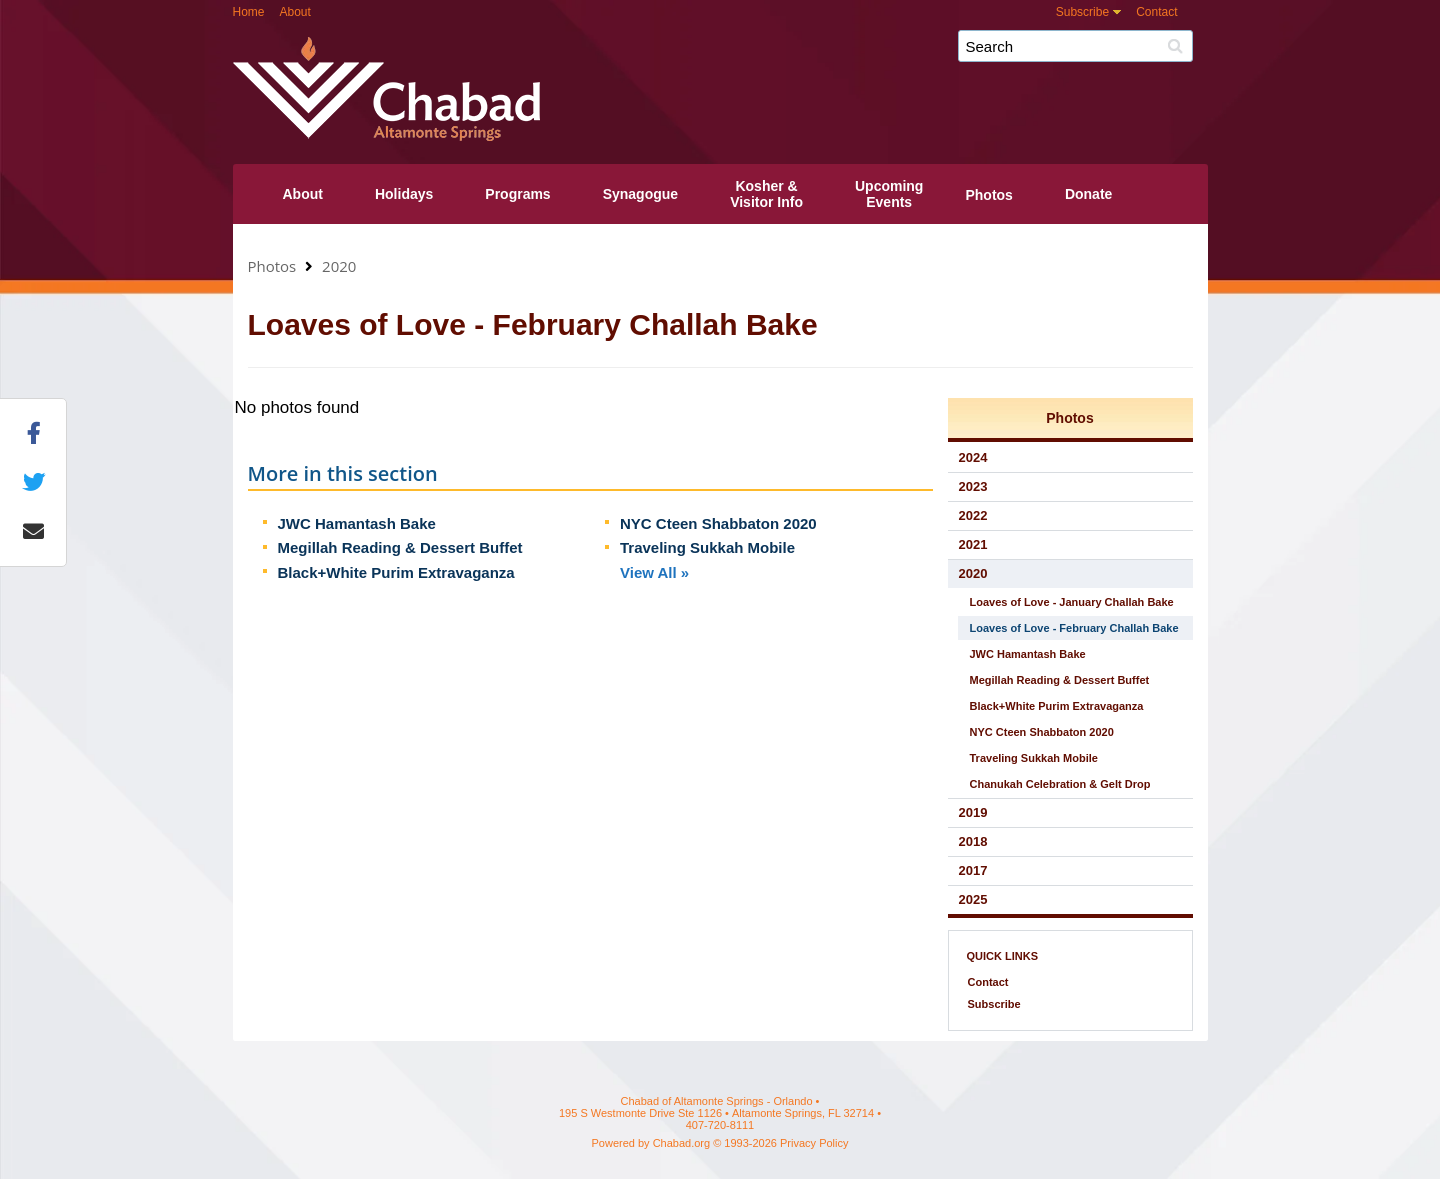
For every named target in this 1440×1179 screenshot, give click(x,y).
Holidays (404, 194)
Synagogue (640, 194)
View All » (654, 572)
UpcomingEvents (889, 194)
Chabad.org (682, 1143)
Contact (1156, 12)
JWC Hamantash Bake (357, 523)
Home (249, 12)
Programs (517, 194)
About (295, 12)
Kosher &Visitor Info (766, 194)
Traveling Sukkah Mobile (707, 547)
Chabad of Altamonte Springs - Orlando (778, 53)
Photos (988, 195)
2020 (339, 266)
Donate (1088, 194)
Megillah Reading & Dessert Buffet (400, 547)
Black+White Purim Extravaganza (396, 572)
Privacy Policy (814, 1143)
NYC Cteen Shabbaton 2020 (718, 523)
